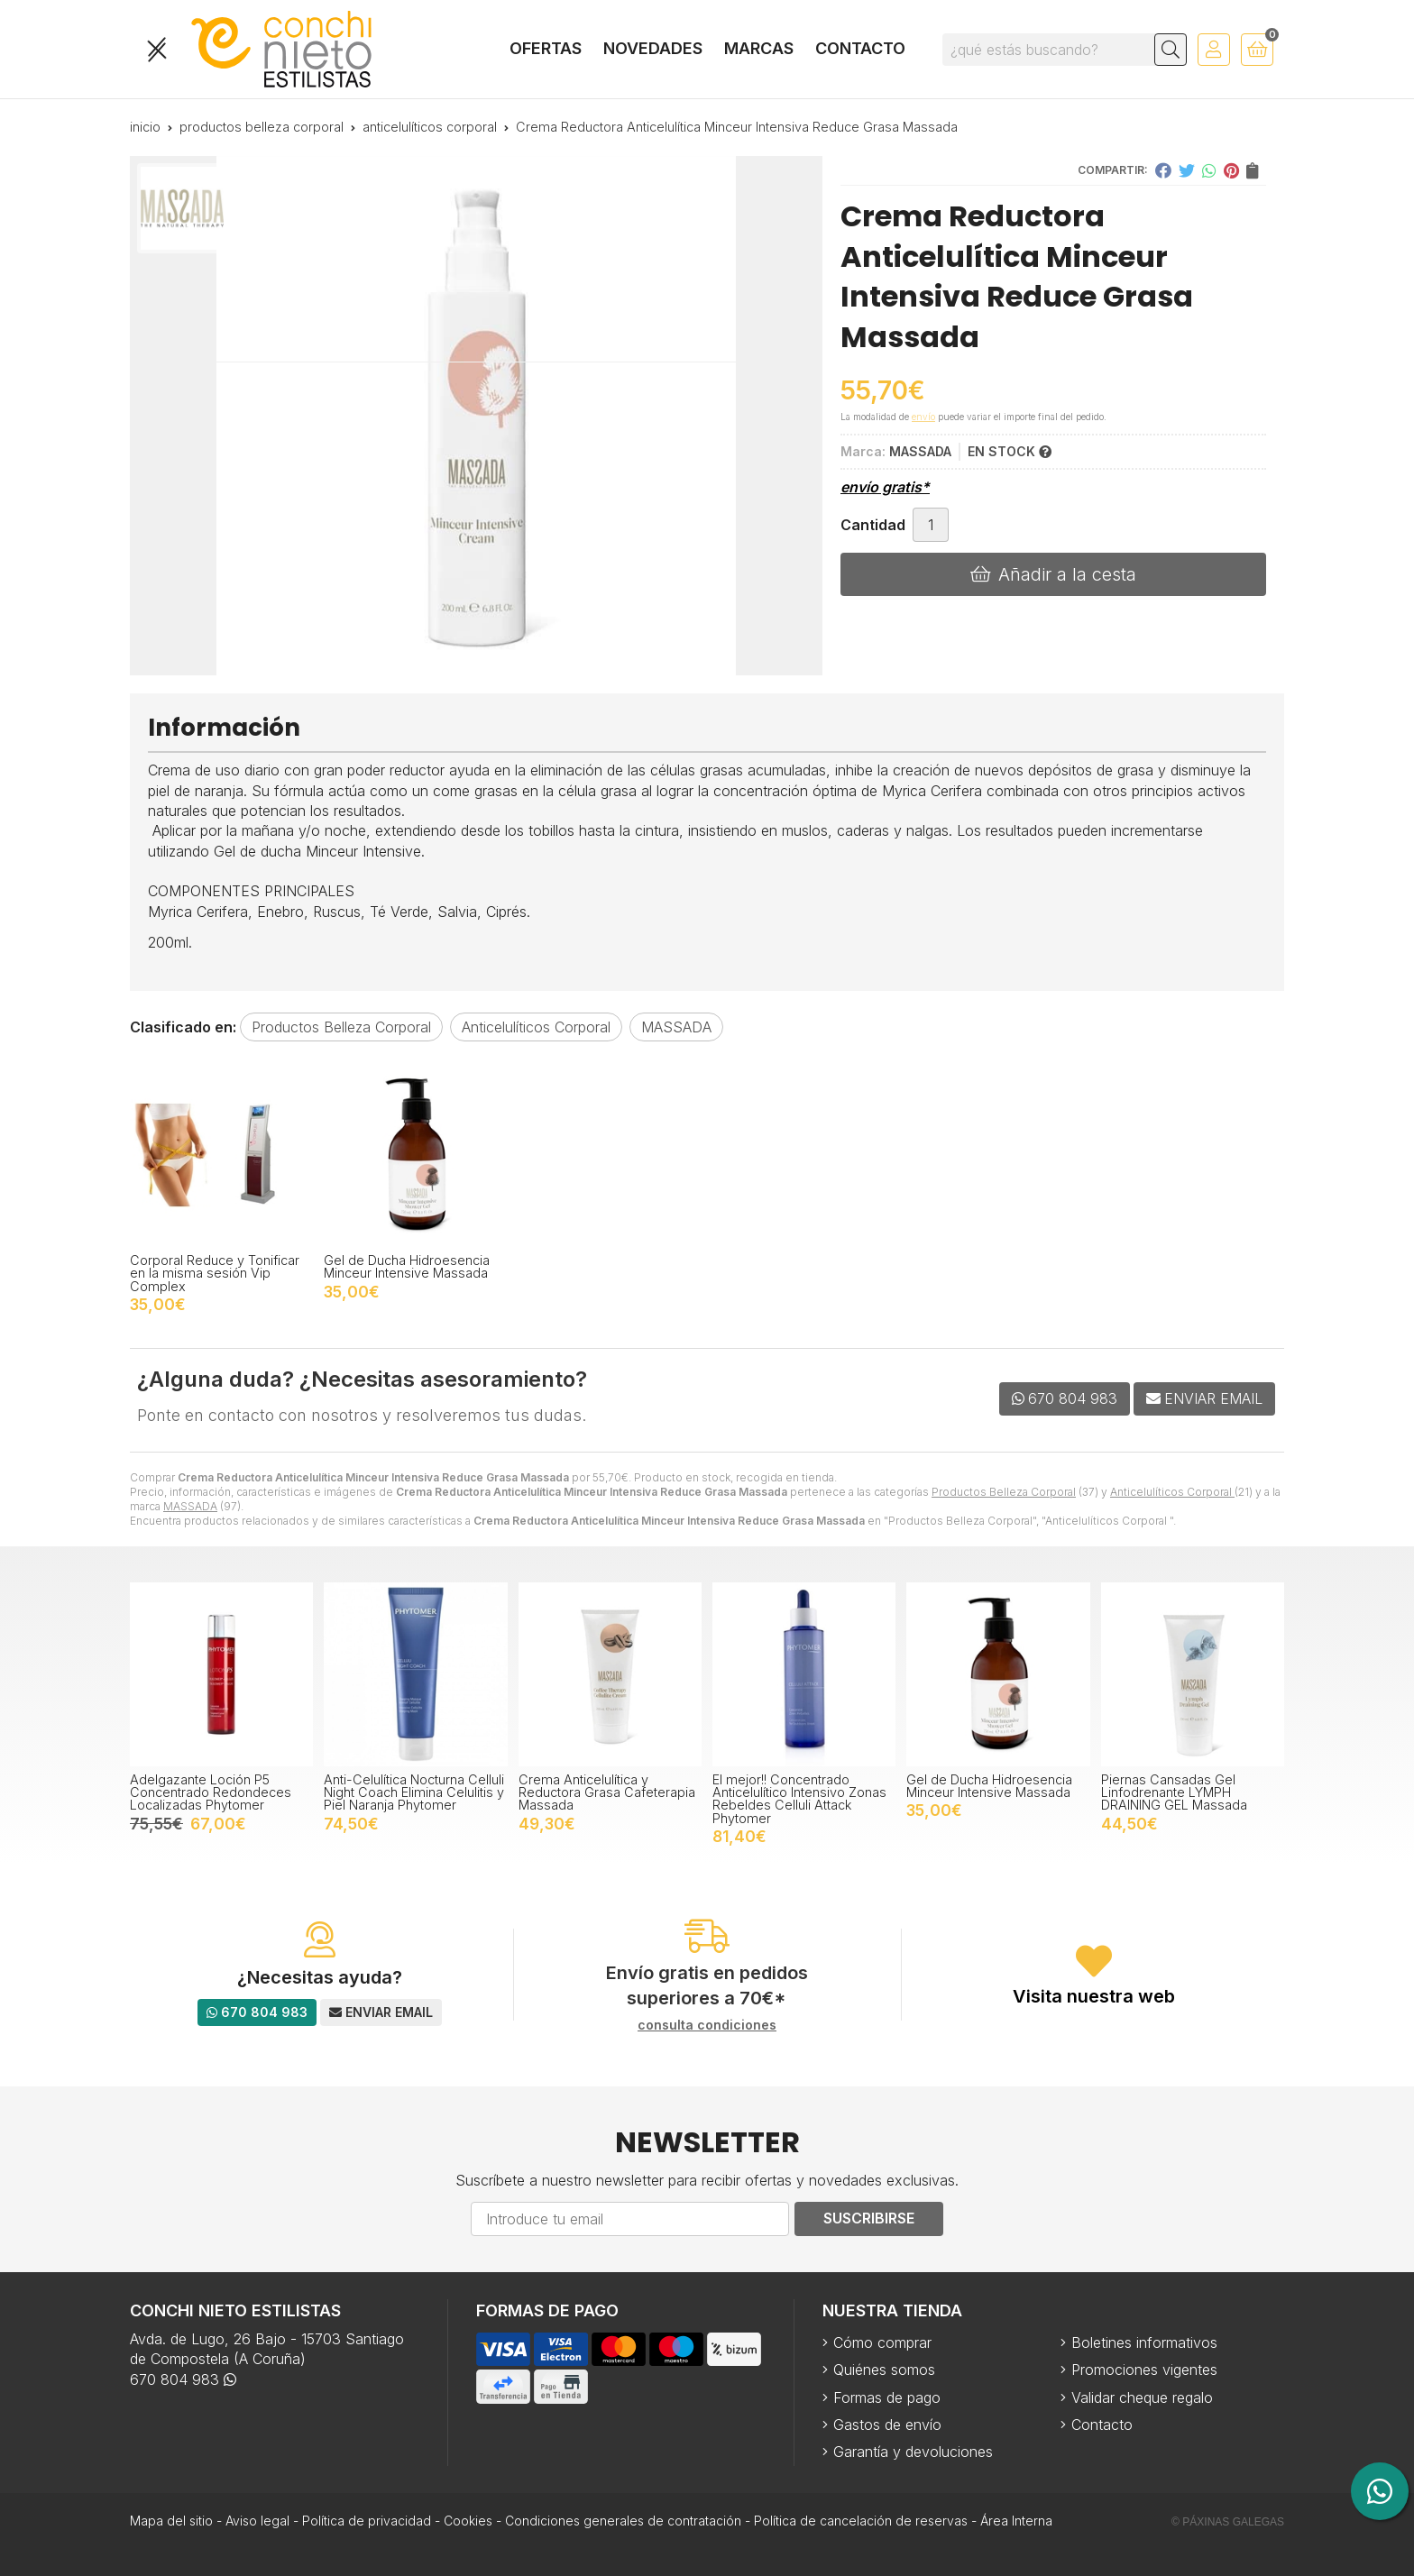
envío (923, 416)
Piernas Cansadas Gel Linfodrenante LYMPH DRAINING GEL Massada (1174, 1792)
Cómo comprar (882, 2342)
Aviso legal (257, 2520)
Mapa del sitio (171, 2520)
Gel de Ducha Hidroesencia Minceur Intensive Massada (407, 1266)
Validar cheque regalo (1142, 2397)
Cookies (468, 2520)
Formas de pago (887, 2397)
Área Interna (1016, 2520)
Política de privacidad (366, 2520)
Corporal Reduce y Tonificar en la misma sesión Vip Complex (214, 1273)
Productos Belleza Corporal (1004, 1492)
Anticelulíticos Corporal (1172, 1492)
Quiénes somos (884, 2370)
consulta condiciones (707, 2025)
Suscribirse (868, 2218)
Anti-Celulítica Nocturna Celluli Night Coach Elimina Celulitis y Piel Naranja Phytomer (414, 1792)
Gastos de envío (887, 2425)
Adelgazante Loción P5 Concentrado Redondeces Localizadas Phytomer (210, 1792)
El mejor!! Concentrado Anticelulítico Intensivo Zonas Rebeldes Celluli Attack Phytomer (799, 1799)
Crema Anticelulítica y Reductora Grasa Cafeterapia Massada (607, 1792)
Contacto (1102, 2425)
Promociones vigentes (1144, 2370)
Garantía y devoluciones (913, 2452)
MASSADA (190, 1506)
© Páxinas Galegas (1227, 2522)
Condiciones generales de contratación (623, 2520)
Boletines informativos (1144, 2342)
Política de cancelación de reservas (861, 2520)
